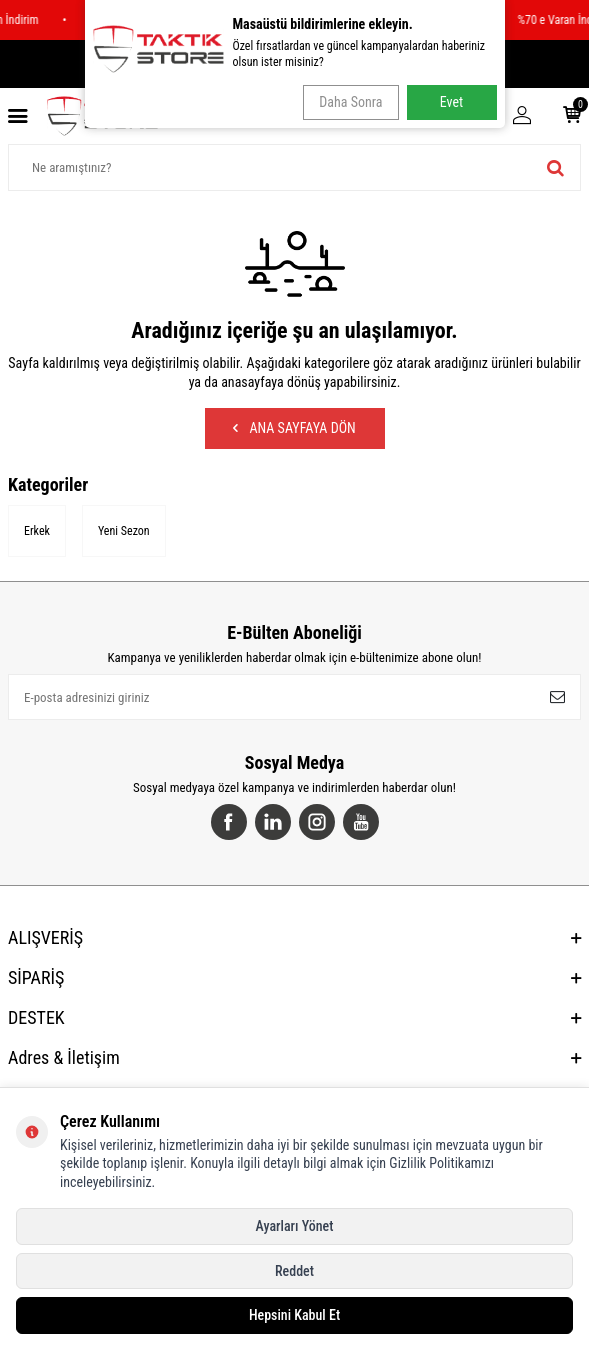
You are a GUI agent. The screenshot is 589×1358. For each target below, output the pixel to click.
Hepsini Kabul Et (294, 1315)
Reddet (294, 1271)
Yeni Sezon (124, 531)
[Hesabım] (522, 116)
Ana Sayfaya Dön (294, 428)
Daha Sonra (350, 102)
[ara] (555, 168)
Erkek (37, 531)
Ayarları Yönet (295, 1226)
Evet (451, 102)
